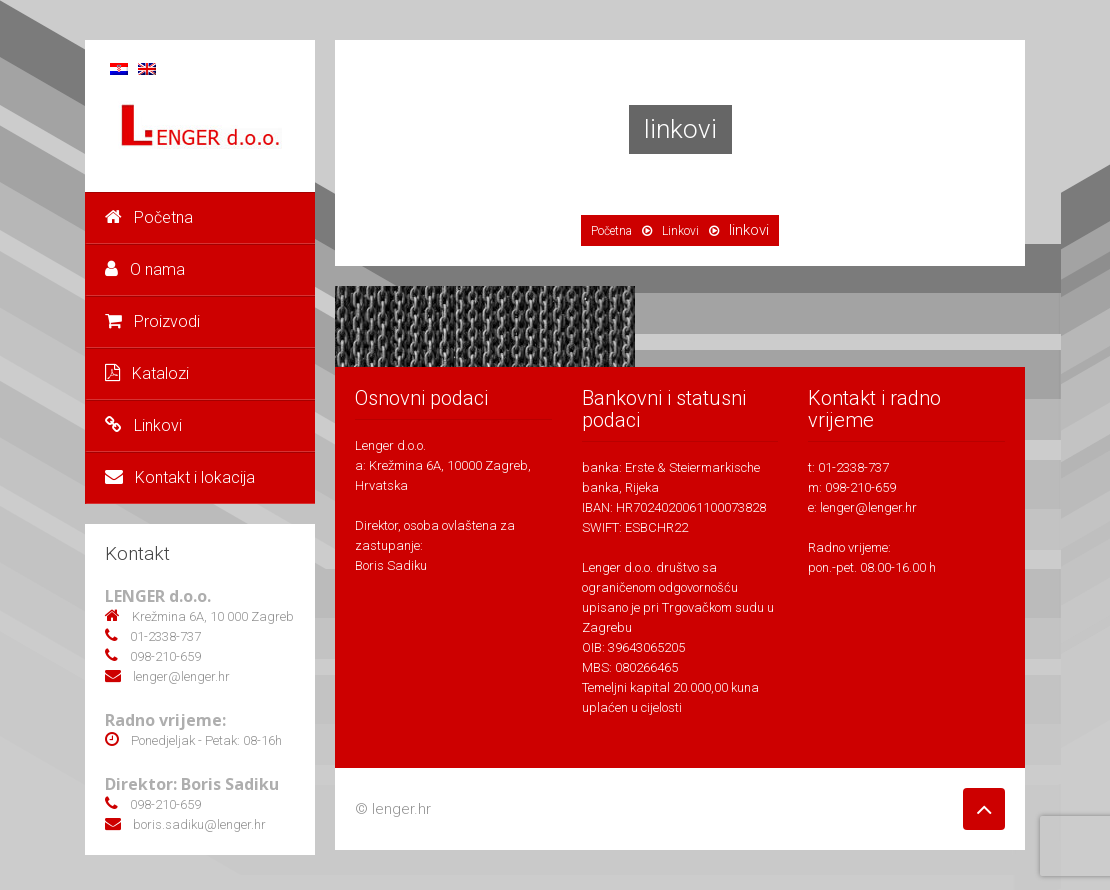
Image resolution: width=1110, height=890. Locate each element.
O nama (145, 269)
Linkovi (143, 425)
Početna (149, 217)
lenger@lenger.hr (868, 507)
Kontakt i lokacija (180, 477)
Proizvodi (152, 321)
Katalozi (147, 373)
